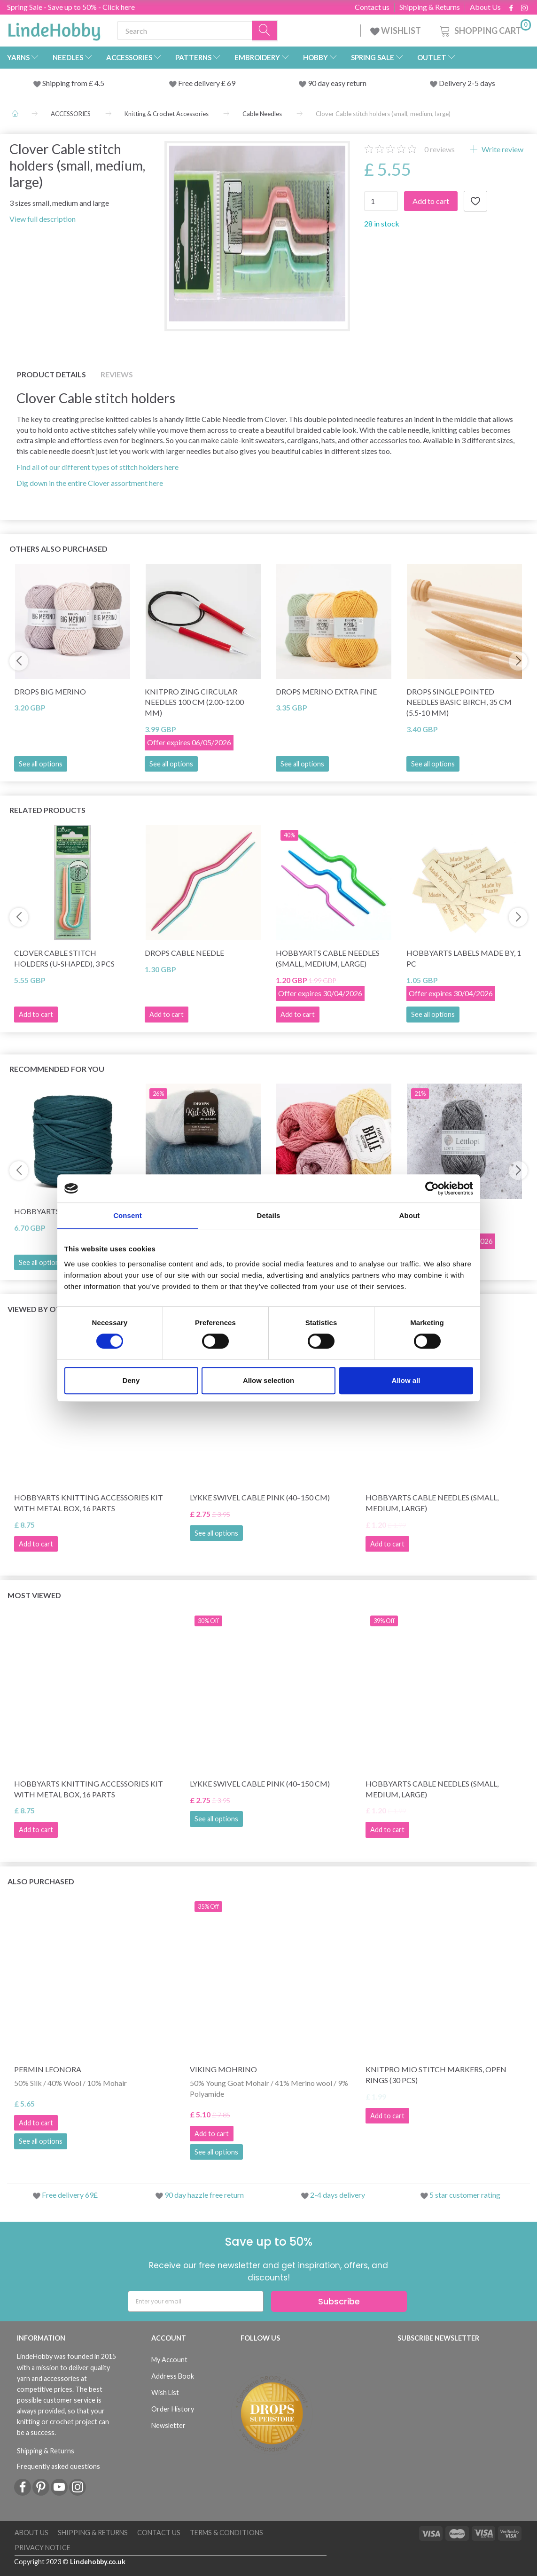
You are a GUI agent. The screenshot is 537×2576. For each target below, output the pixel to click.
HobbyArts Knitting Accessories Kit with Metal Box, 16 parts (88, 1503)
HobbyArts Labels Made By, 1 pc (463, 958)
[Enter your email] (196, 2301)
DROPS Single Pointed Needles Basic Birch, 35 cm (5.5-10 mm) (459, 702)
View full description (42, 218)
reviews (439, 149)
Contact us (372, 7)
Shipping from (65, 82)
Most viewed (34, 1595)
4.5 (98, 82)
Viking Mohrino (223, 2069)
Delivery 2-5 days (467, 82)
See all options (40, 764)
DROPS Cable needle (184, 952)
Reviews (117, 374)
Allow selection (268, 1380)
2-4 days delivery (337, 2194)
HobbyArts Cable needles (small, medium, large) (328, 958)
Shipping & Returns (429, 7)
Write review (501, 149)
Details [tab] (268, 1215)
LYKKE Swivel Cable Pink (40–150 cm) (260, 1497)
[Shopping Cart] (484, 29)
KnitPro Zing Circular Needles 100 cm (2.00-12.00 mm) (194, 702)
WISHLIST (396, 30)
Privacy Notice (42, 2548)
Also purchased (41, 1881)
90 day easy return (337, 82)
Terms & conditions (226, 2533)
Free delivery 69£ (70, 2194)
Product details (51, 374)
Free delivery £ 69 (206, 82)
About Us (485, 7)
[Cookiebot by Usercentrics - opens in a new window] (432, 1188)
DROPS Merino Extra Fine (326, 691)
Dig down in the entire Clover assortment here (89, 482)
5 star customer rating (464, 2194)
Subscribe (339, 2301)
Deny (131, 1380)
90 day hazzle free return (204, 2194)
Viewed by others (43, 1308)
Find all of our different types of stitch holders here (97, 466)
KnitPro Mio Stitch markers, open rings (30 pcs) (436, 2074)
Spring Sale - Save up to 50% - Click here (71, 6)
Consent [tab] (127, 1215)
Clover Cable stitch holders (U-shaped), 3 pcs (64, 958)
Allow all (406, 1380)
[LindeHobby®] (54, 28)
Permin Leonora (47, 2069)
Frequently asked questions (58, 2466)
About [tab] (409, 1215)
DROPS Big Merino (50, 691)
